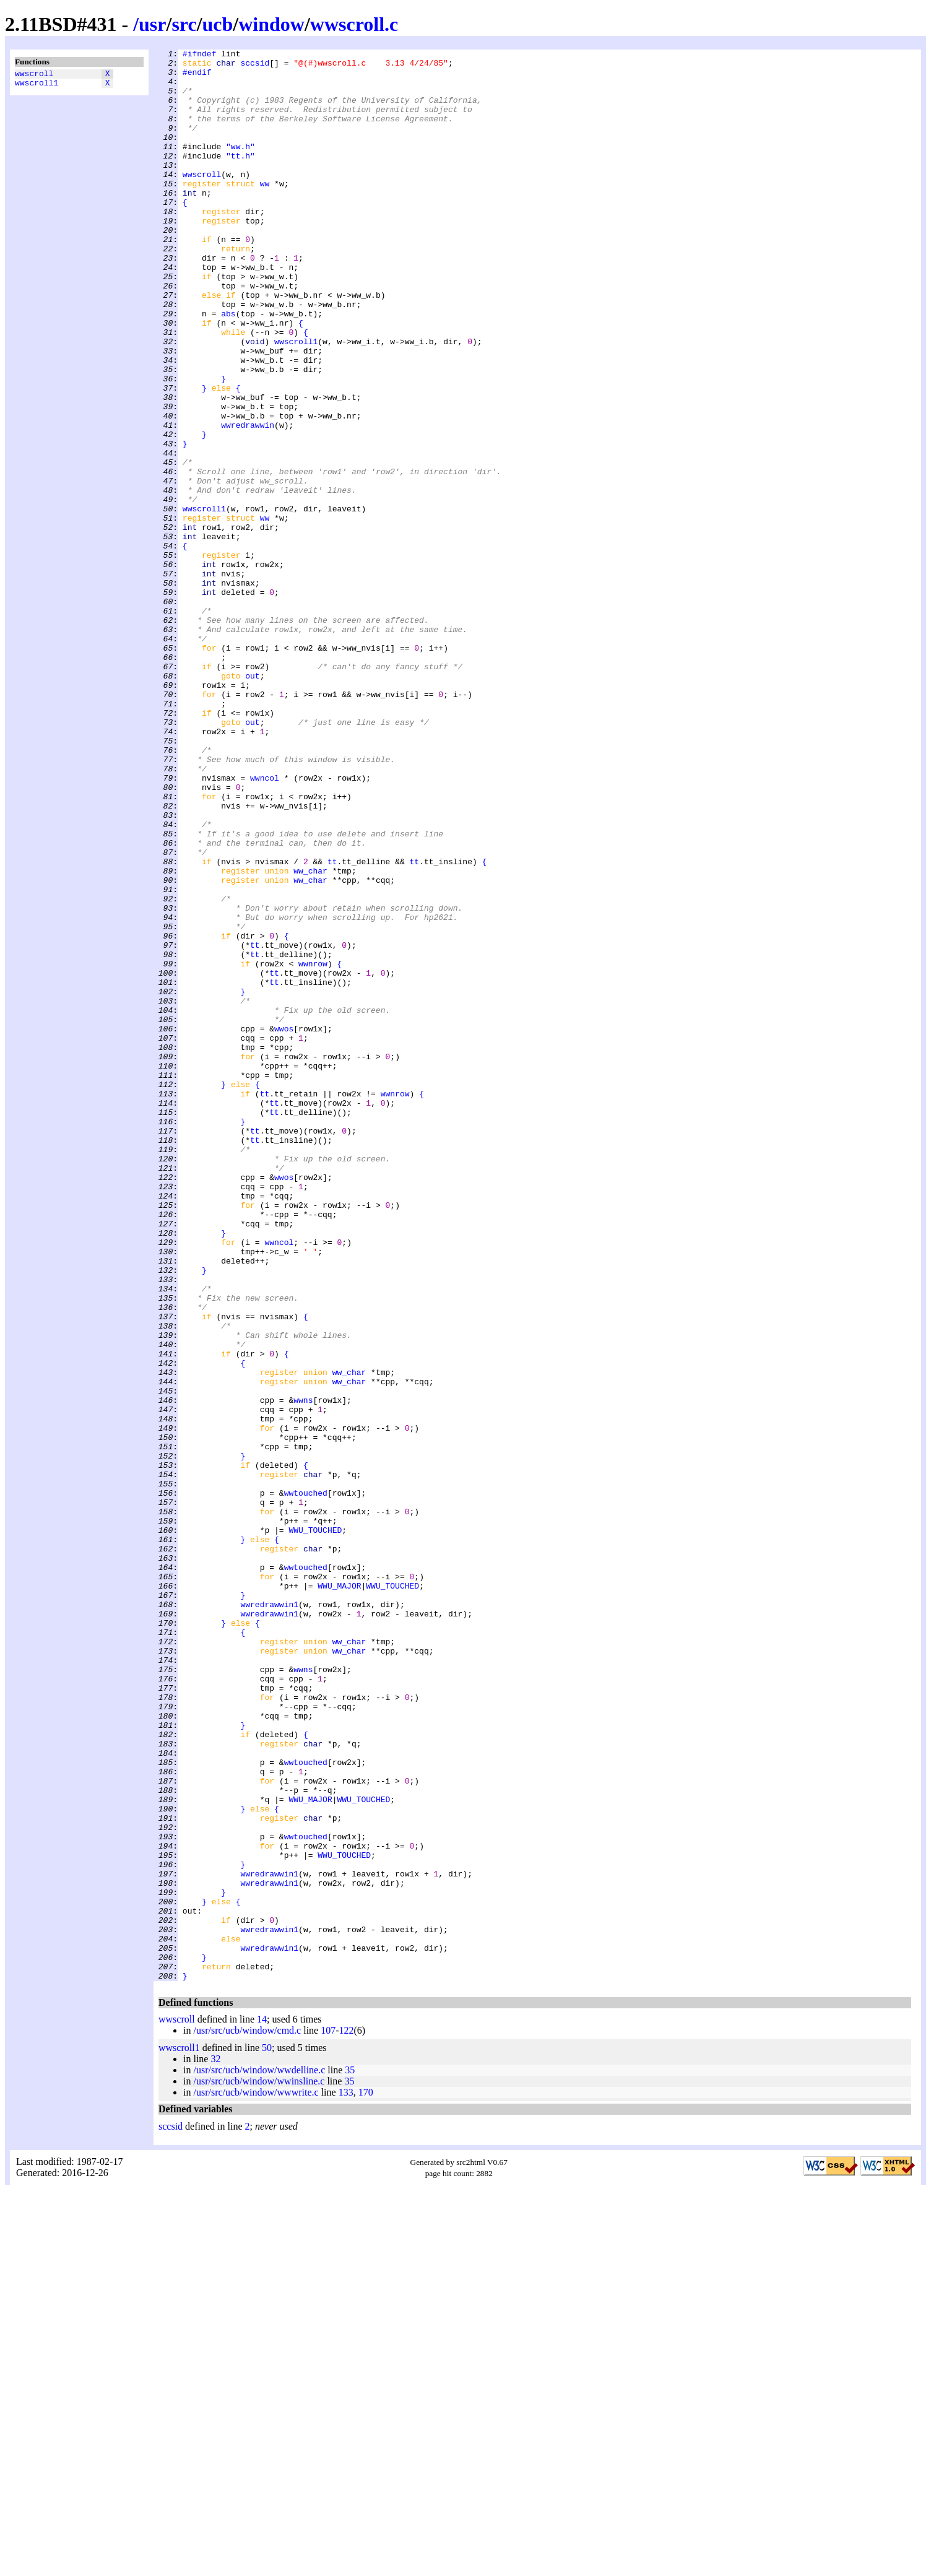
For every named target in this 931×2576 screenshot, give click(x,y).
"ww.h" (240, 166)
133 (346, 2478)
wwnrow (312, 1147)
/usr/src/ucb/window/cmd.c (247, 2416)
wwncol (264, 924)
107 (328, 2416)
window (271, 24)
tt (332, 1024)
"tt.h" (240, 177)
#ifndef (200, 55)
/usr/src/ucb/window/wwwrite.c (255, 2478)
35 (350, 2456)
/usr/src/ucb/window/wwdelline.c (259, 2456)
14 (262, 2405)
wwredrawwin (247, 500)
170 (365, 2478)
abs (228, 367)
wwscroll (34, 74)
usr (152, 24)
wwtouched (305, 1782)
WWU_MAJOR (339, 1893)
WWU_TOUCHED (315, 1826)
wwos (283, 1225)
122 (346, 2416)
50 (267, 2434)
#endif (197, 77)
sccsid (254, 66)
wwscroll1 (36, 86)
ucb (217, 24)
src (183, 24)
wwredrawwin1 (269, 1916)
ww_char (310, 1035)
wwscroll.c (354, 24)
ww (265, 211)
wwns (303, 1670)
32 (215, 2445)
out (252, 801)
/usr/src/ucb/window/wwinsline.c (258, 2467)
